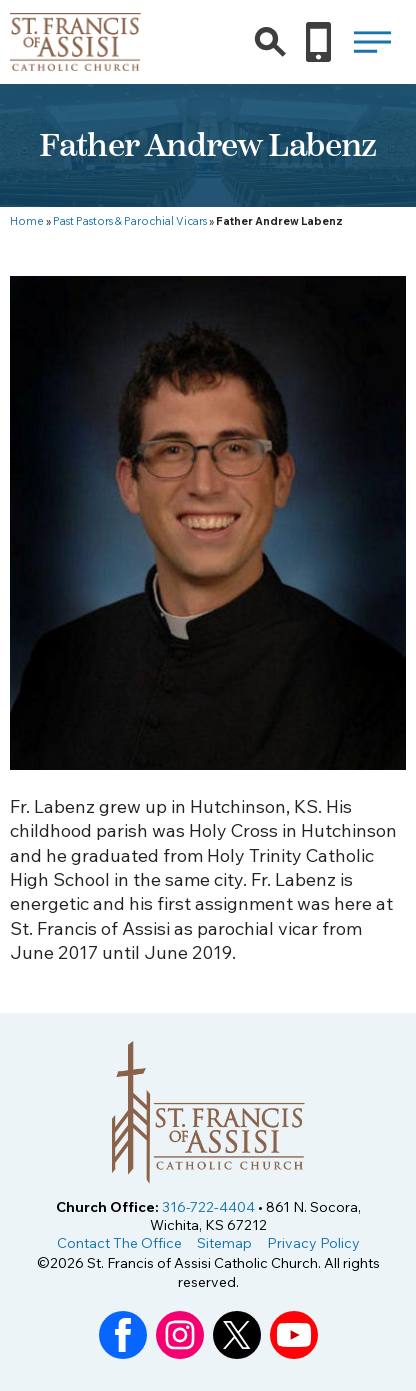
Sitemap (224, 1243)
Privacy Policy (313, 1243)
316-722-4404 (208, 1207)
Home (27, 221)
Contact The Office (119, 1243)
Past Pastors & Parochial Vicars (130, 221)
